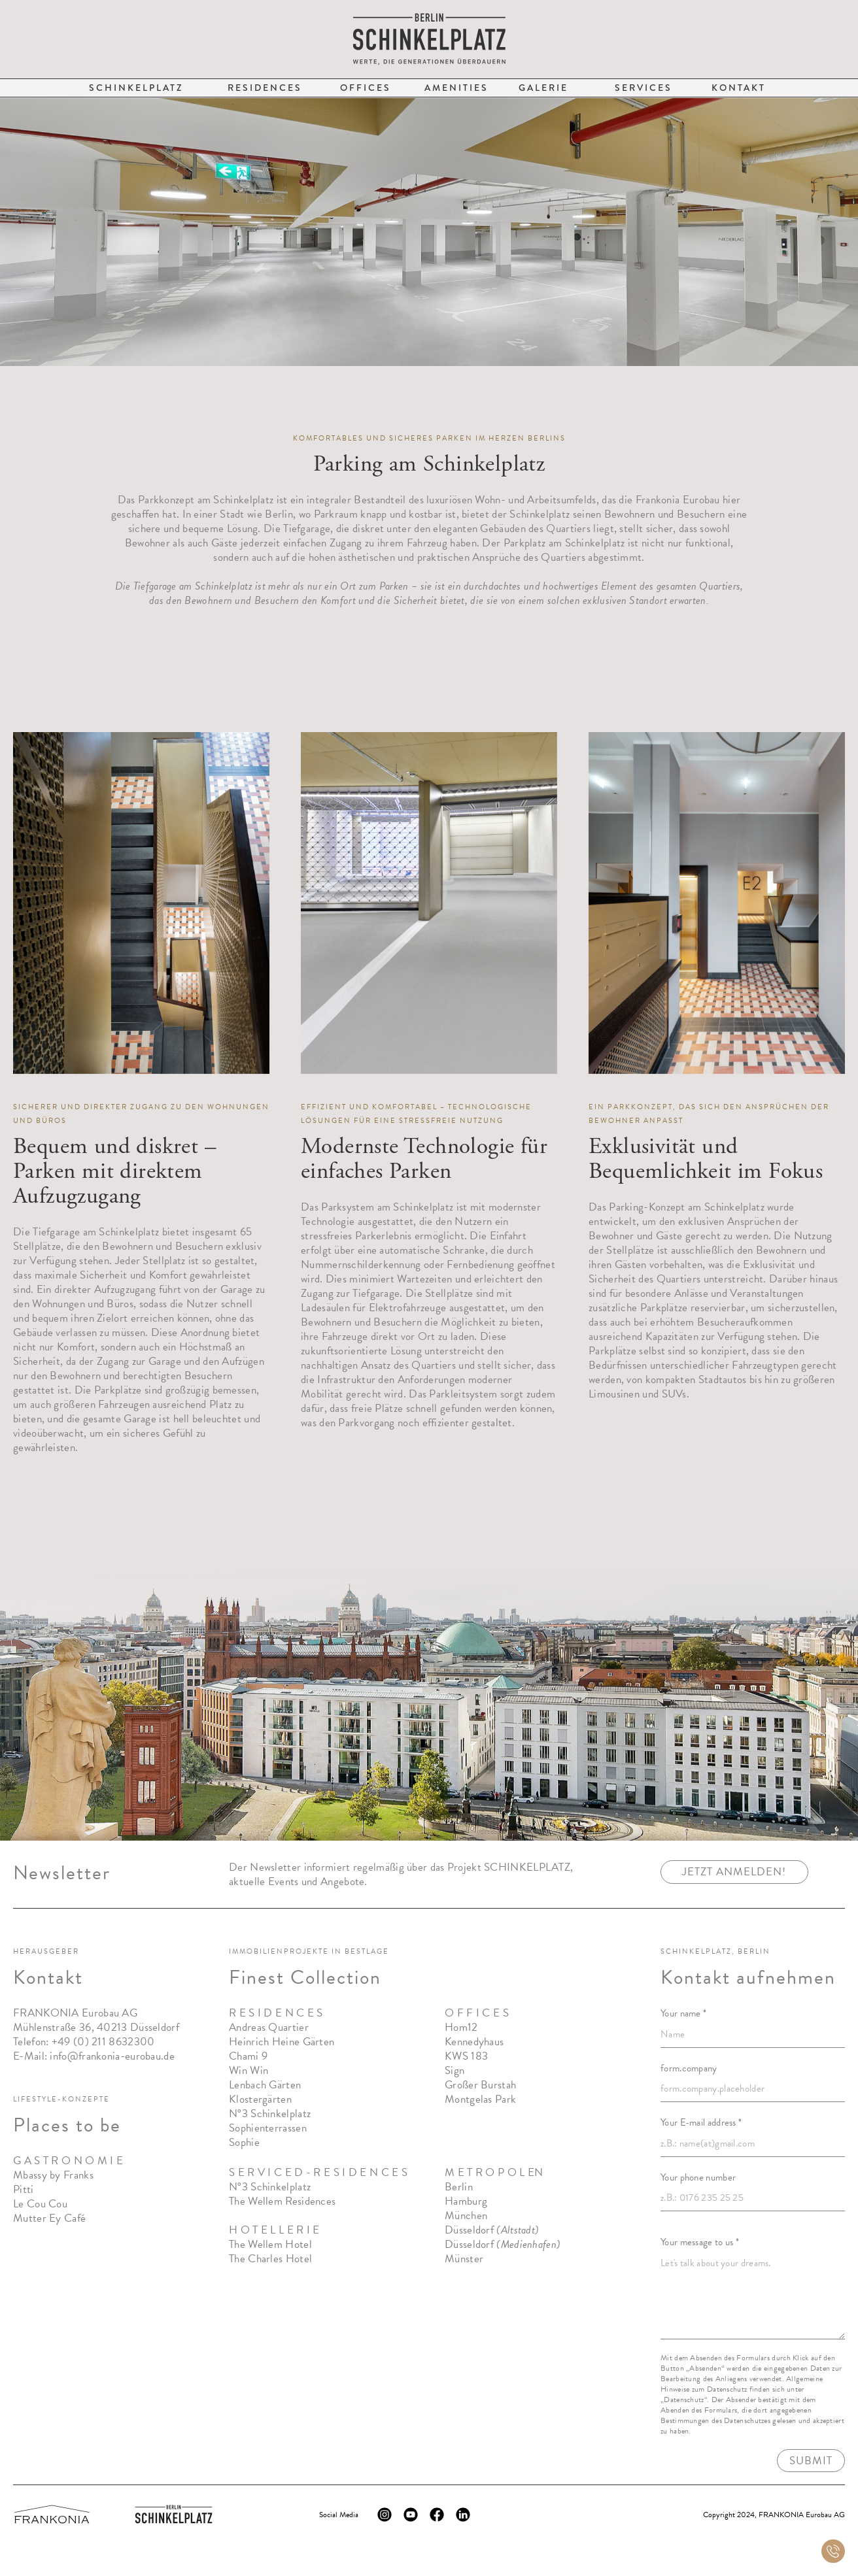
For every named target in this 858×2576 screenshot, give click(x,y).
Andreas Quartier (269, 2029)
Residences (265, 87)
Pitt (22, 2191)
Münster (464, 2260)
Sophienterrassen (268, 2130)
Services (643, 87)
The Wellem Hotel (270, 2246)
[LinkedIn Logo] (463, 2514)
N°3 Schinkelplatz (270, 2115)
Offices (365, 87)
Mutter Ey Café (49, 2220)
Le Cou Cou (40, 2206)
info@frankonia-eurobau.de (112, 2058)
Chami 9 (248, 2058)
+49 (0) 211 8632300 (103, 2043)
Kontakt (739, 87)
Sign (454, 2072)
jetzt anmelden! (734, 1873)
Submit (810, 2462)
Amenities (456, 87)
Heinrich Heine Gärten (281, 2043)
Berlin (459, 2189)
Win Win (248, 2072)
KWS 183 (466, 2058)
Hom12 (461, 2029)
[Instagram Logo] (384, 2514)
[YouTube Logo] (410, 2514)
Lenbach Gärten (265, 2087)
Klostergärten (260, 2101)
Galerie (543, 87)
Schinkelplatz (136, 87)
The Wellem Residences (282, 2203)
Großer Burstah (480, 2087)
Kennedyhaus (474, 2043)
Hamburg (466, 2203)
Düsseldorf (492, 2232)
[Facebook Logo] (437, 2514)
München (466, 2217)
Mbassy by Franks (53, 2177)
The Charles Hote (269, 2260)
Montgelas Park (480, 2101)
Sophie (244, 2144)
